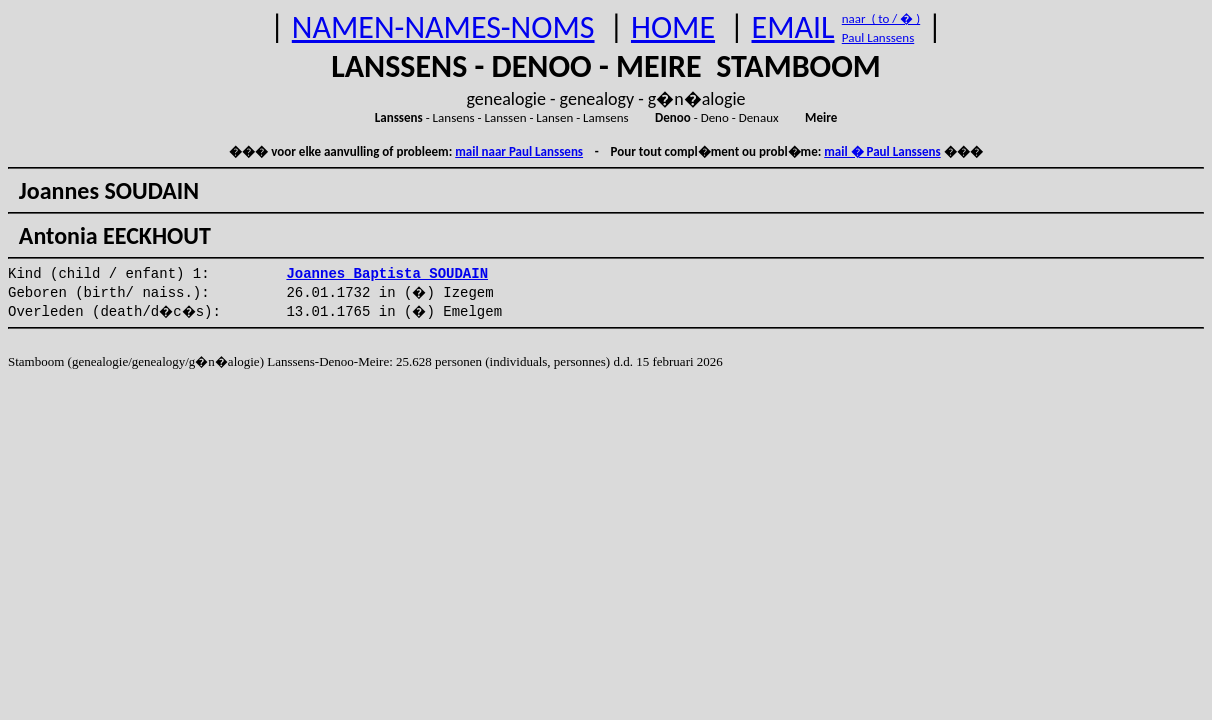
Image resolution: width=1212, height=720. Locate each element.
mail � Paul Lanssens (882, 151)
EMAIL (793, 27)
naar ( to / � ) (881, 18)
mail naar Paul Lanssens (519, 151)
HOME (673, 27)
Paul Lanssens (878, 37)
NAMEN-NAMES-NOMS (443, 27)
